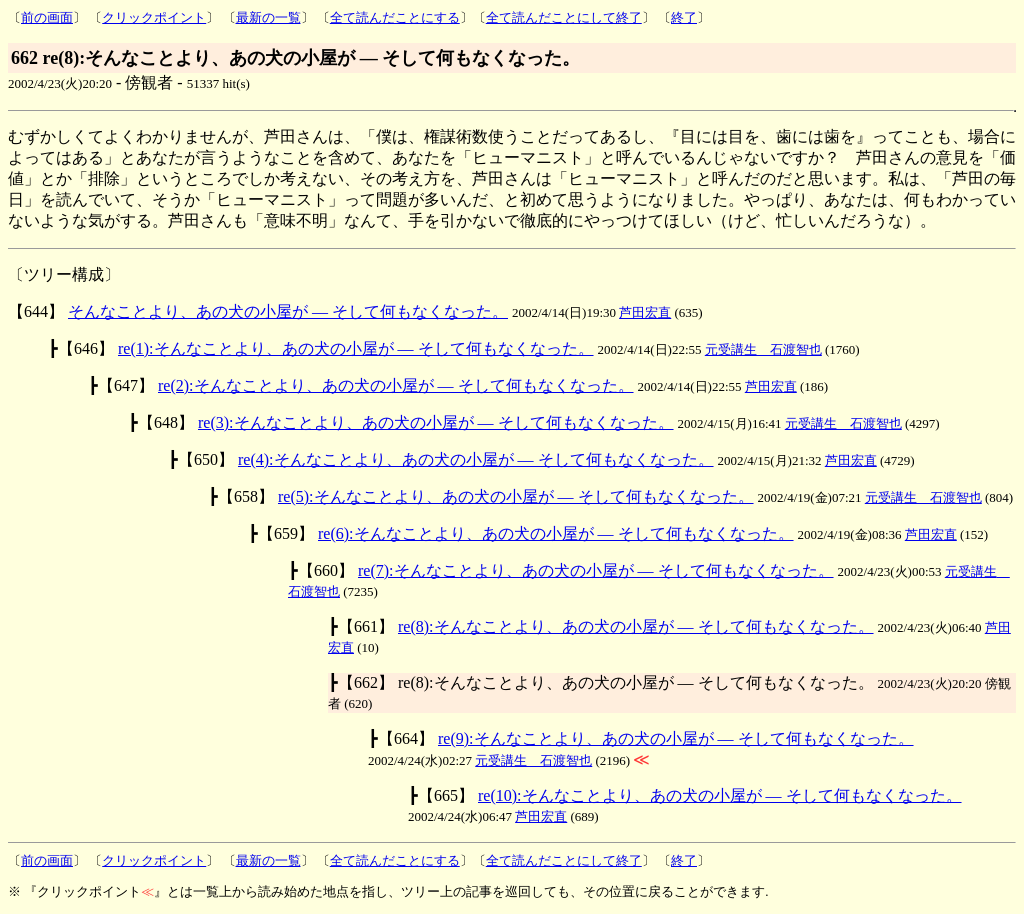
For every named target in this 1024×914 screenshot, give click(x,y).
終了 (684, 17)
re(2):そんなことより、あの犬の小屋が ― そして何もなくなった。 (396, 385)
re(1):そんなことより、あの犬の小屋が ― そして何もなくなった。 (356, 348)
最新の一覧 (268, 17)
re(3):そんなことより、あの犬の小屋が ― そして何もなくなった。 (436, 422)
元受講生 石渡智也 (763, 349)
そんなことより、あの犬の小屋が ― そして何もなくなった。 (288, 311)
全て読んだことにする (395, 17)
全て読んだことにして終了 (564, 17)
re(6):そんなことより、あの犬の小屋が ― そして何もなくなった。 (556, 533)
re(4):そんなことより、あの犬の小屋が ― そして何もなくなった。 (476, 459)
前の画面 (47, 17)
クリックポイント (154, 17)
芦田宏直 (645, 312)
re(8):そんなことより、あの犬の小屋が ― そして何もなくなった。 (636, 626)
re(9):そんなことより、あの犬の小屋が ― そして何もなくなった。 (676, 738)
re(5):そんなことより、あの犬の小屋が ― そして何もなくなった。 (516, 496)
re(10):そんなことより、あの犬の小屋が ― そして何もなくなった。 (720, 795)
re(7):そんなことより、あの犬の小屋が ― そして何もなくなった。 (596, 570)
